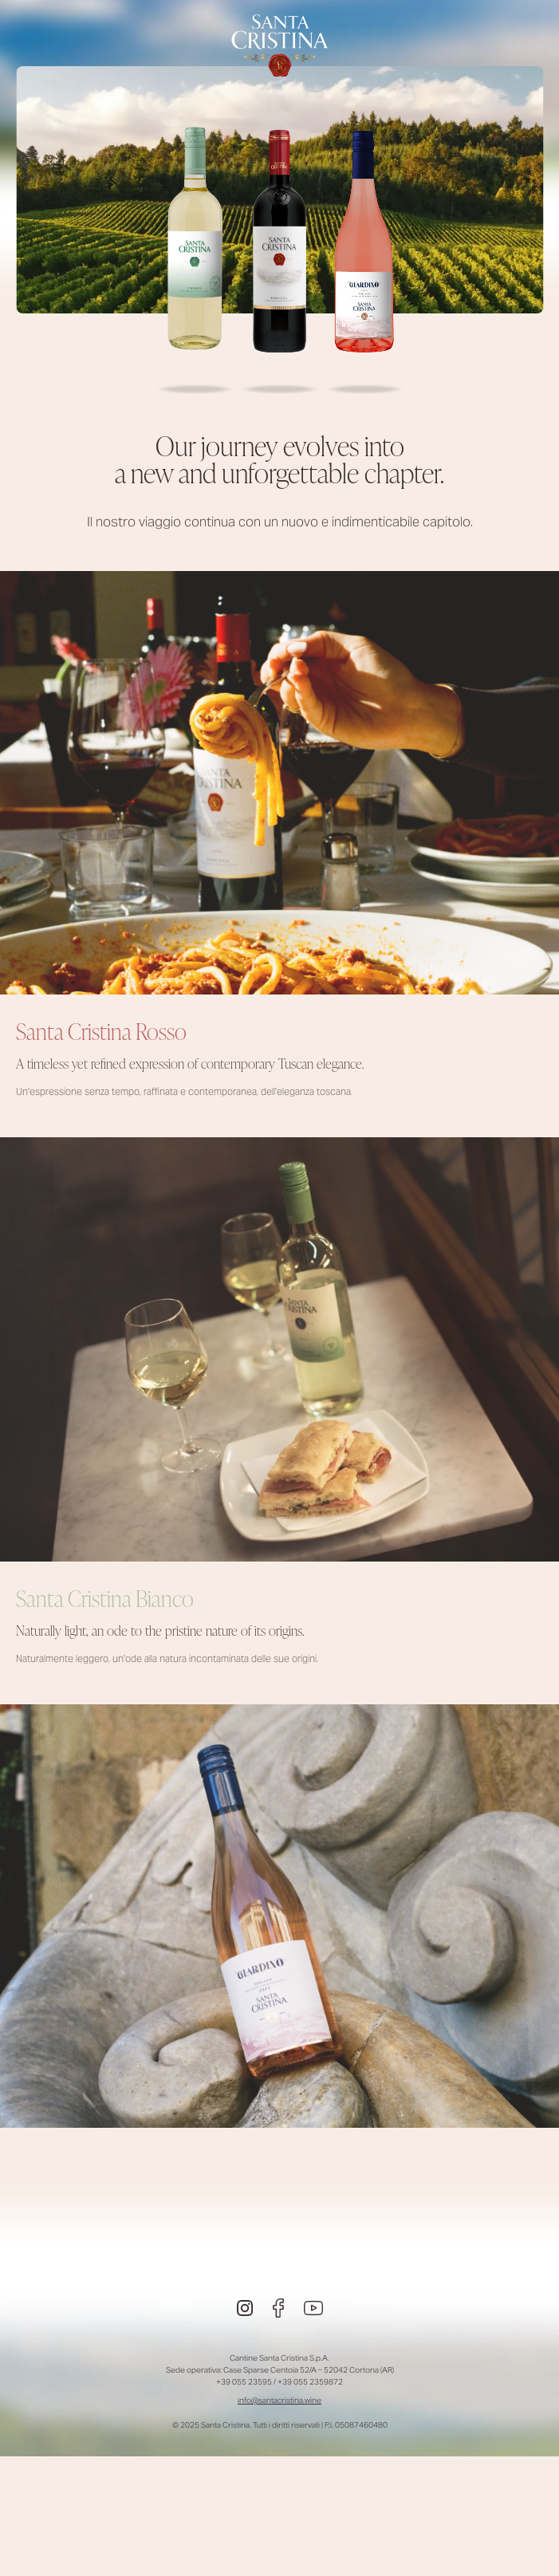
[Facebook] (278, 2308)
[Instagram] (245, 2308)
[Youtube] (313, 2308)
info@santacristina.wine (279, 2400)
